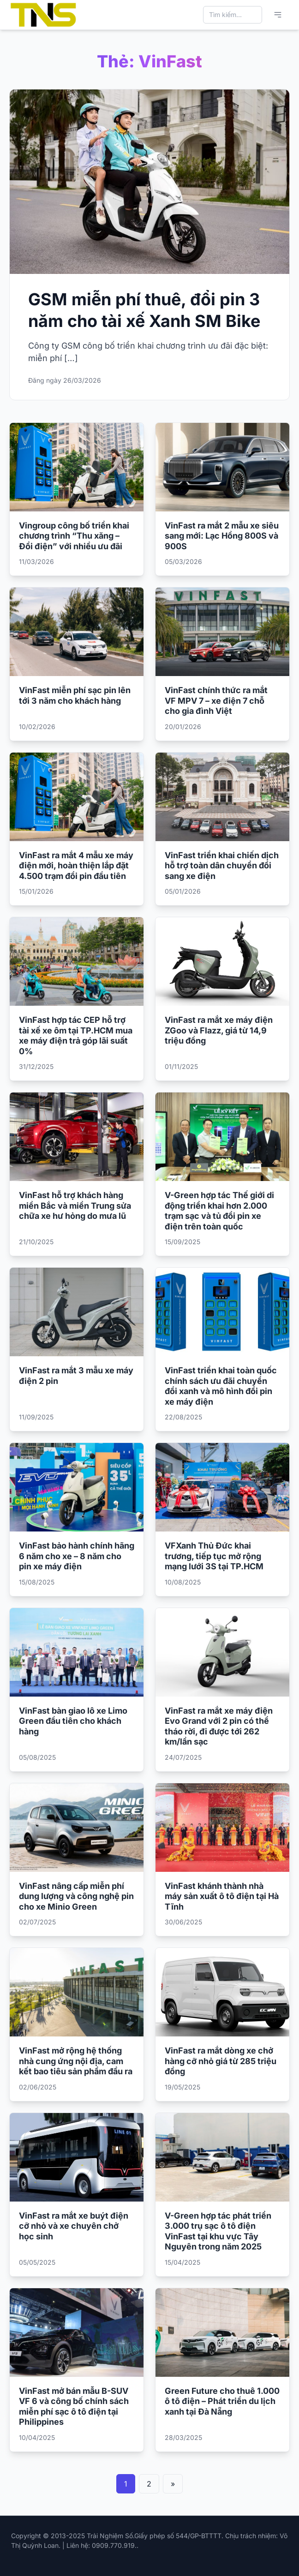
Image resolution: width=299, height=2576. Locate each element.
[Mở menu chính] (278, 15)
